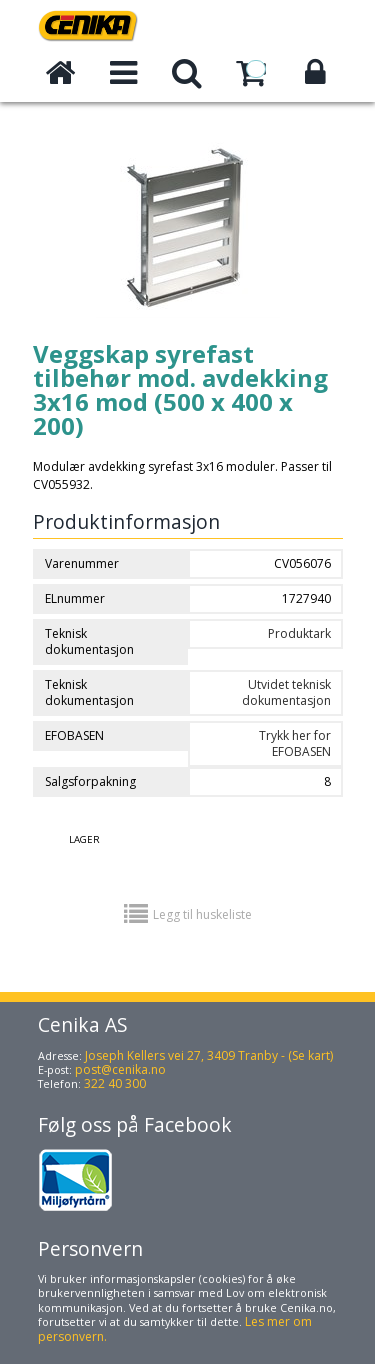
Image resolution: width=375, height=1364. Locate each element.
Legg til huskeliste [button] (202, 914)
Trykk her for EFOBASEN (295, 743)
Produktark (299, 633)
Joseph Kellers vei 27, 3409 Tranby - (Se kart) (209, 1055)
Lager (84, 839)
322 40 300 (115, 1083)
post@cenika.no (120, 1069)
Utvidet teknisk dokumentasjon (286, 692)
